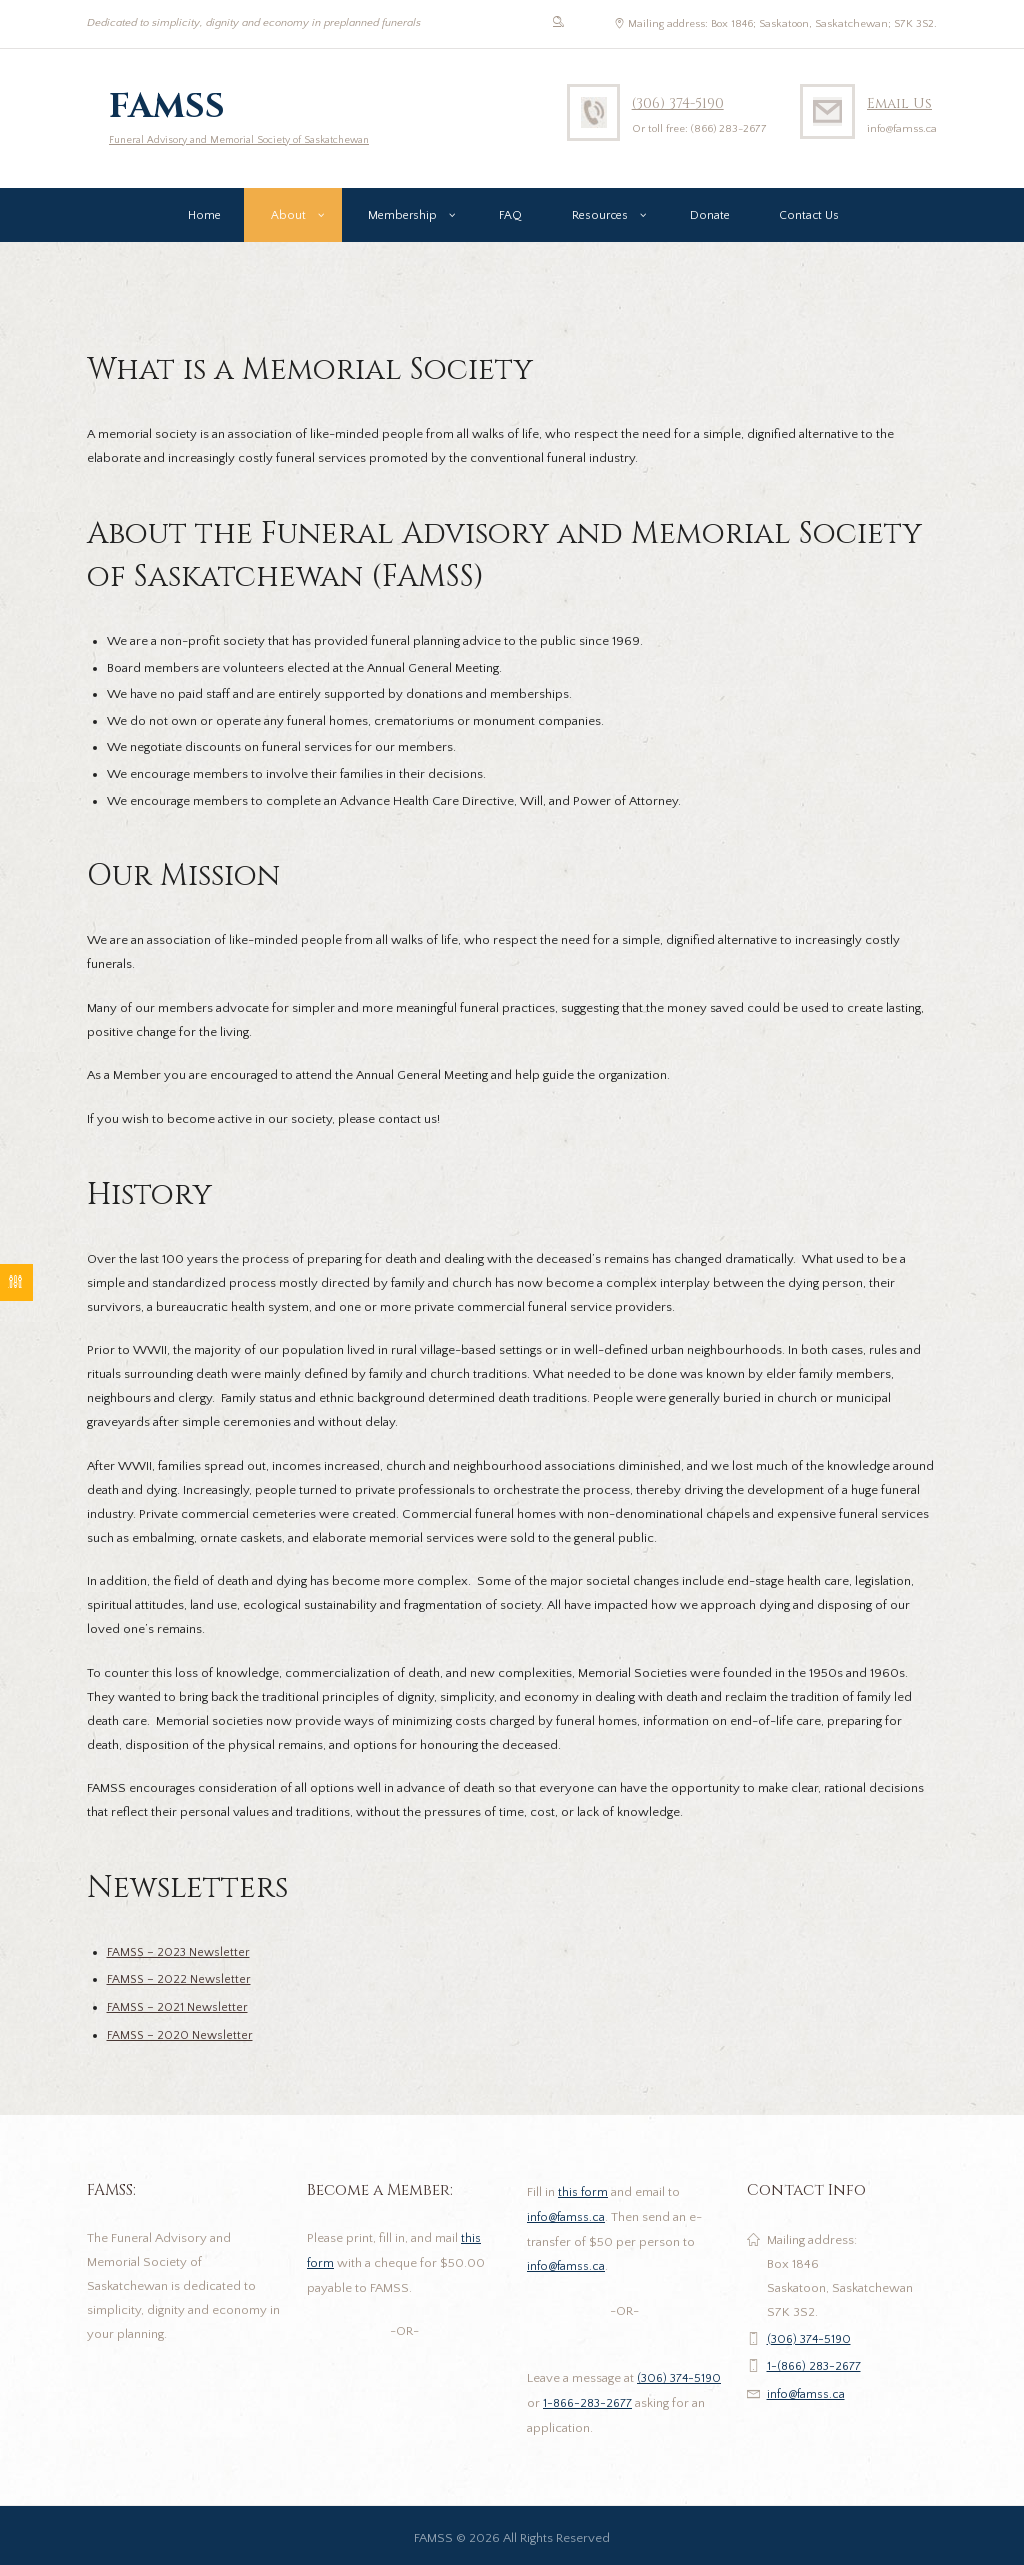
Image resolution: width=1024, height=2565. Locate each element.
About (288, 220)
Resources (600, 220)
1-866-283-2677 (622, 2400)
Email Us (899, 102)
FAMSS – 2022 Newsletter (181, 1983)
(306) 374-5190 (681, 102)
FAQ (510, 220)
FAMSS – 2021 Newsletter (179, 2010)
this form (583, 2193)
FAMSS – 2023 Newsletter (181, 1957)
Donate (710, 220)
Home (204, 220)
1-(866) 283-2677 (818, 2366)
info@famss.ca (567, 2217)
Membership (402, 220)
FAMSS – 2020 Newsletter (182, 2037)
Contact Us (809, 220)
